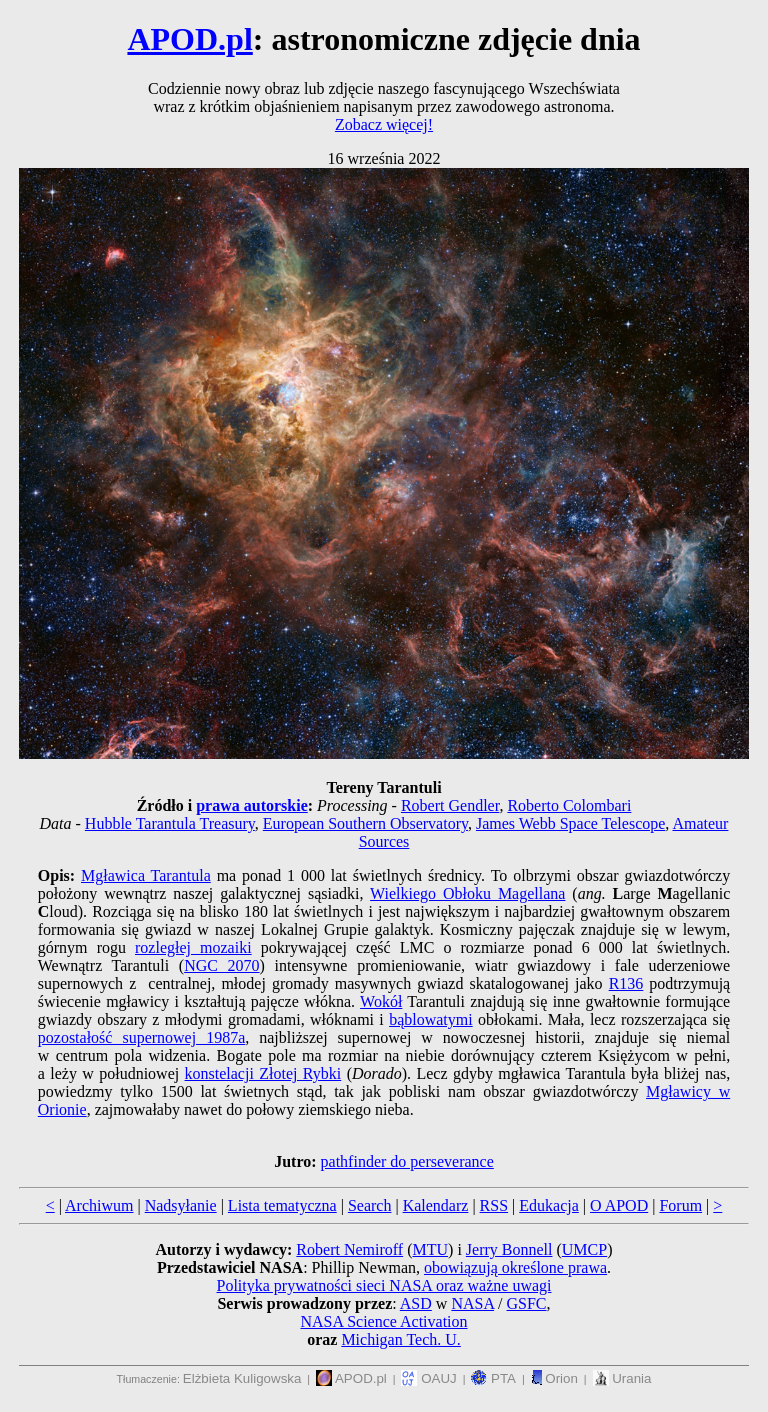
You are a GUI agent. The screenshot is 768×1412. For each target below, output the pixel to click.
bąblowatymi (431, 1019)
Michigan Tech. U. (400, 1339)
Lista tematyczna (282, 1205)
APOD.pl (189, 39)
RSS (494, 1205)
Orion (554, 1378)
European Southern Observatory (365, 823)
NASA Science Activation (383, 1321)
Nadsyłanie (181, 1205)
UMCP (584, 1249)
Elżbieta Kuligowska (242, 1378)
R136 (626, 983)
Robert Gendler (450, 805)
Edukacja (549, 1205)
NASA (472, 1303)
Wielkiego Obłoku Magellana (467, 893)
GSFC (527, 1303)
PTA (493, 1378)
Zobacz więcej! (384, 124)
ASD (416, 1303)
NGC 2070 (221, 965)
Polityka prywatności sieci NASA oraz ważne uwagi (383, 1285)
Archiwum (99, 1205)
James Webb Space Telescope (570, 823)
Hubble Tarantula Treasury (170, 823)
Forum (680, 1205)
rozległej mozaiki (193, 947)
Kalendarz (436, 1205)
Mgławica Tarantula (146, 875)
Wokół (381, 1001)
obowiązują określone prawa (515, 1267)
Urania (622, 1378)
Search (370, 1205)
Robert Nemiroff (349, 1249)
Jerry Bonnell (509, 1249)
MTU (430, 1249)
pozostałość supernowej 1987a (141, 1037)
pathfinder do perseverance (407, 1161)
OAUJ (428, 1378)
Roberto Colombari (569, 805)
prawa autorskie (252, 805)
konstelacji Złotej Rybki (263, 1073)
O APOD (619, 1205)
